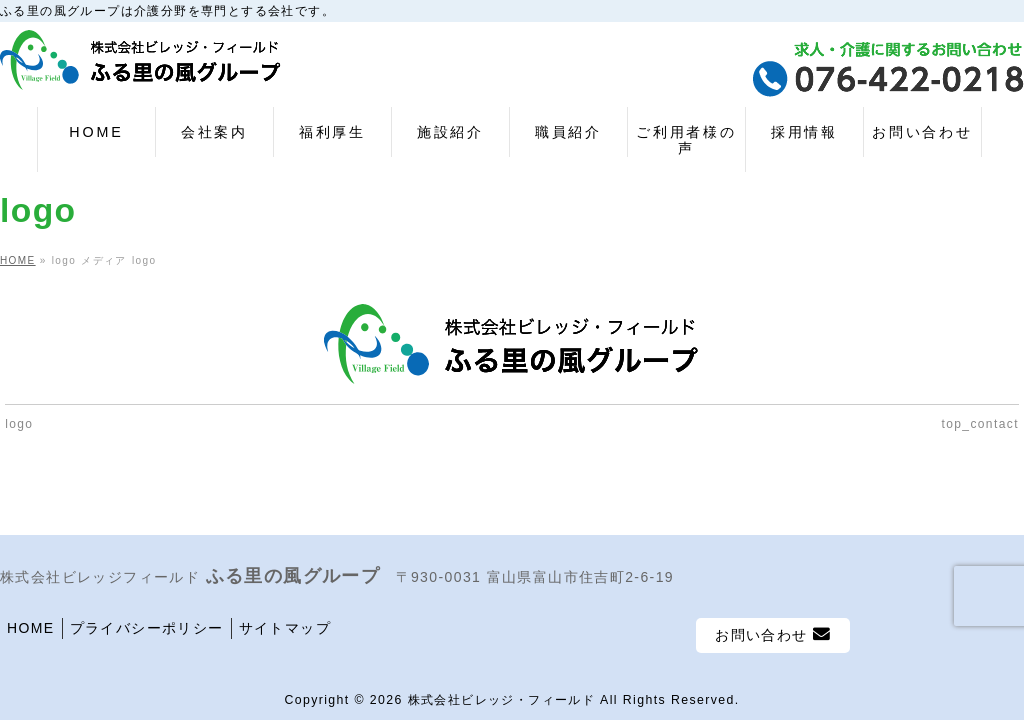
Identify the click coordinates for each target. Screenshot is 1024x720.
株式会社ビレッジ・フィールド (502, 700)
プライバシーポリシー (147, 628)
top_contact (979, 424)
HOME (31, 628)
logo (19, 424)
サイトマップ (285, 628)
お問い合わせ (773, 634)
